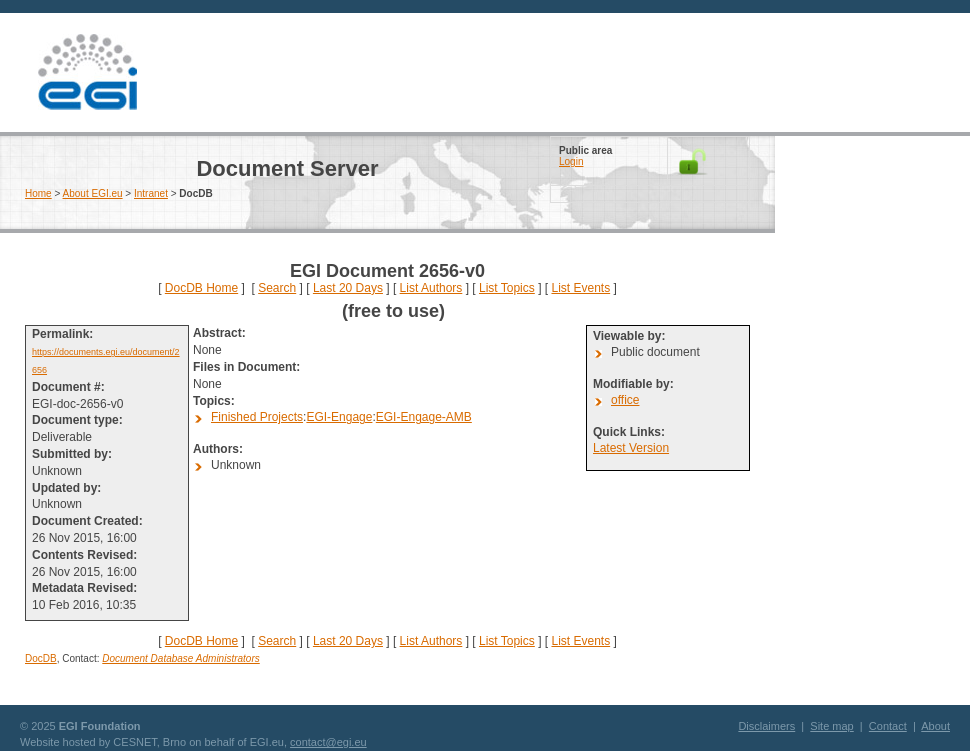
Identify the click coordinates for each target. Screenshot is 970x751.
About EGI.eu (93, 193)
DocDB (41, 658)
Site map (831, 726)
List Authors (431, 288)
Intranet (151, 193)
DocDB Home (201, 288)
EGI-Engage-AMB (424, 417)
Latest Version (631, 448)
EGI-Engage (339, 417)
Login (571, 161)
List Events (580, 288)
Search (277, 288)
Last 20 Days (348, 288)
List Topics (507, 288)
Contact (888, 726)
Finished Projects (257, 417)
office (625, 400)
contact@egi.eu (328, 742)
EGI (87, 72)
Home (38, 193)
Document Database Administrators (180, 658)
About (935, 726)
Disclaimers (766, 726)
